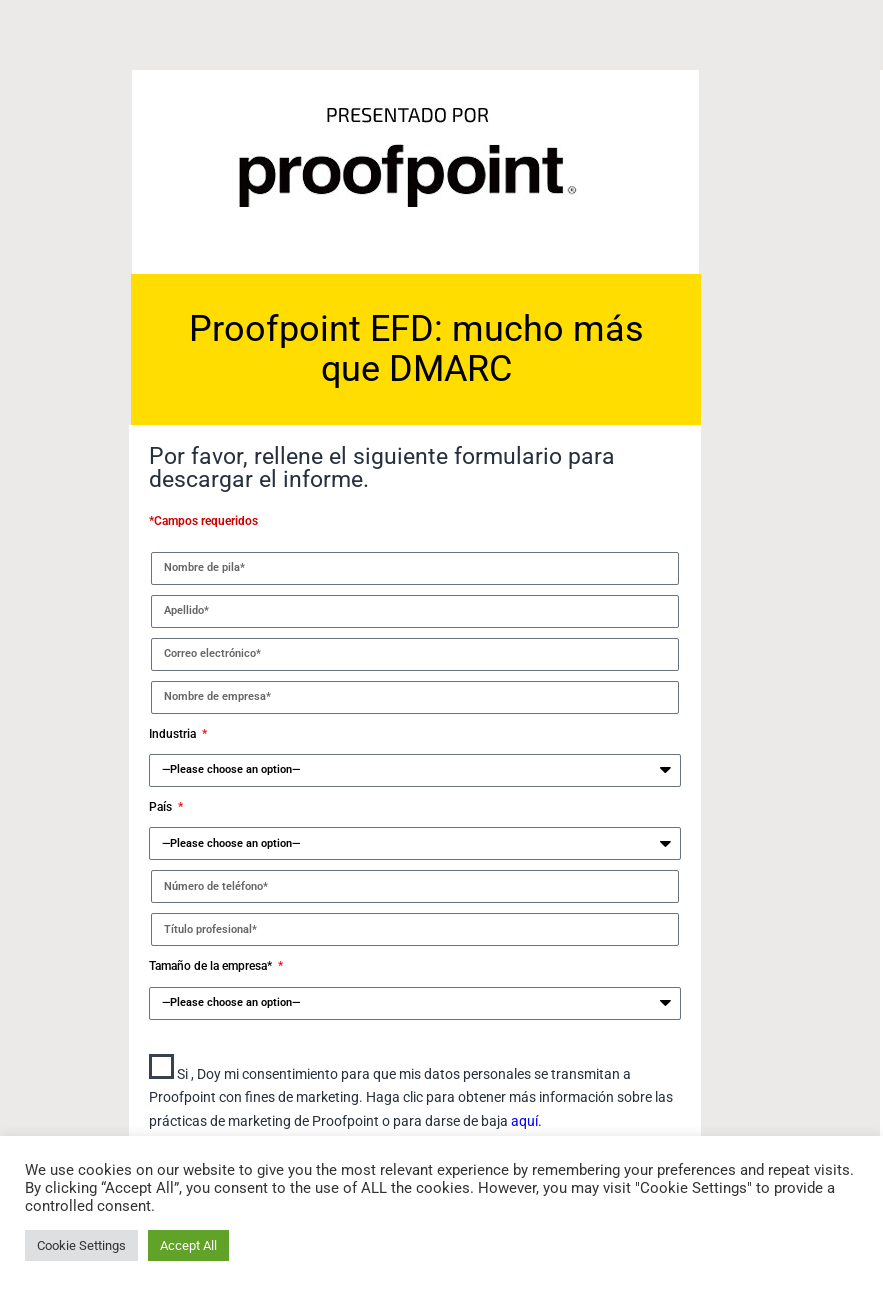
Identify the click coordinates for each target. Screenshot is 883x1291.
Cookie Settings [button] (81, 1245)
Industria (174, 734)
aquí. (526, 1121)
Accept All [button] (188, 1245)
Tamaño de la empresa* (212, 966)
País (162, 807)
